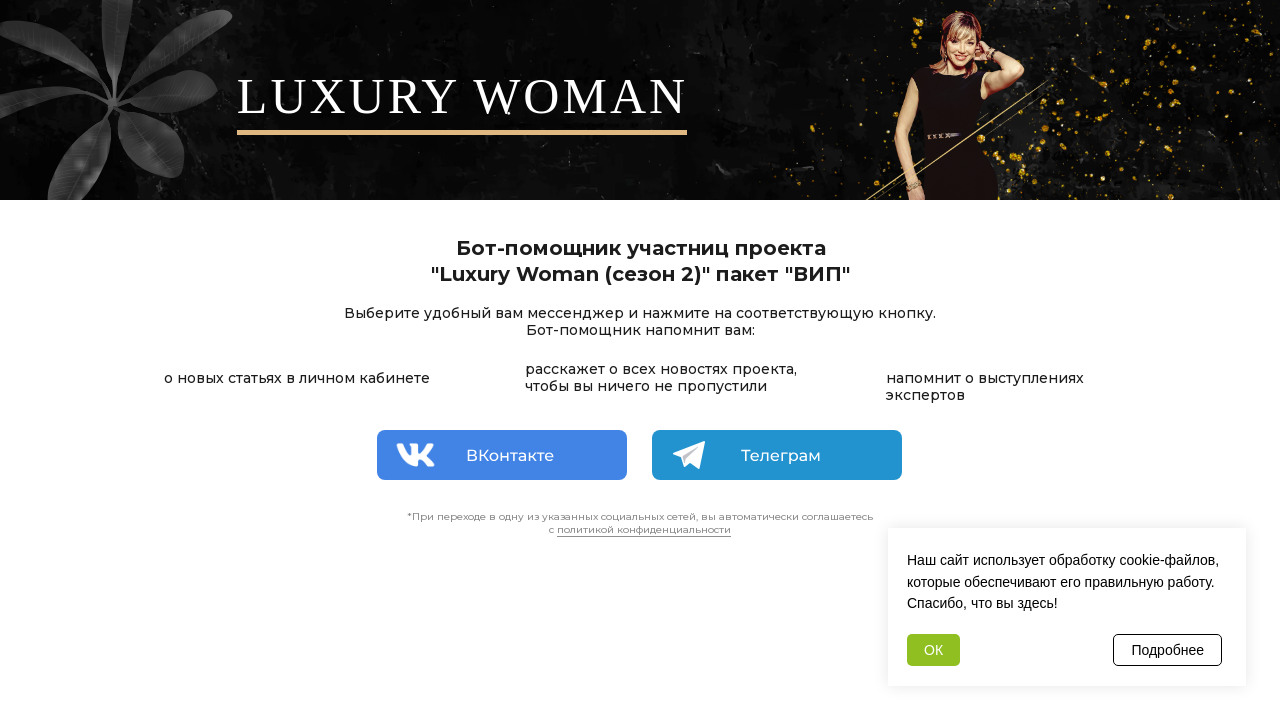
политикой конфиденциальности (644, 529)
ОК (933, 650)
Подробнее (1167, 650)
